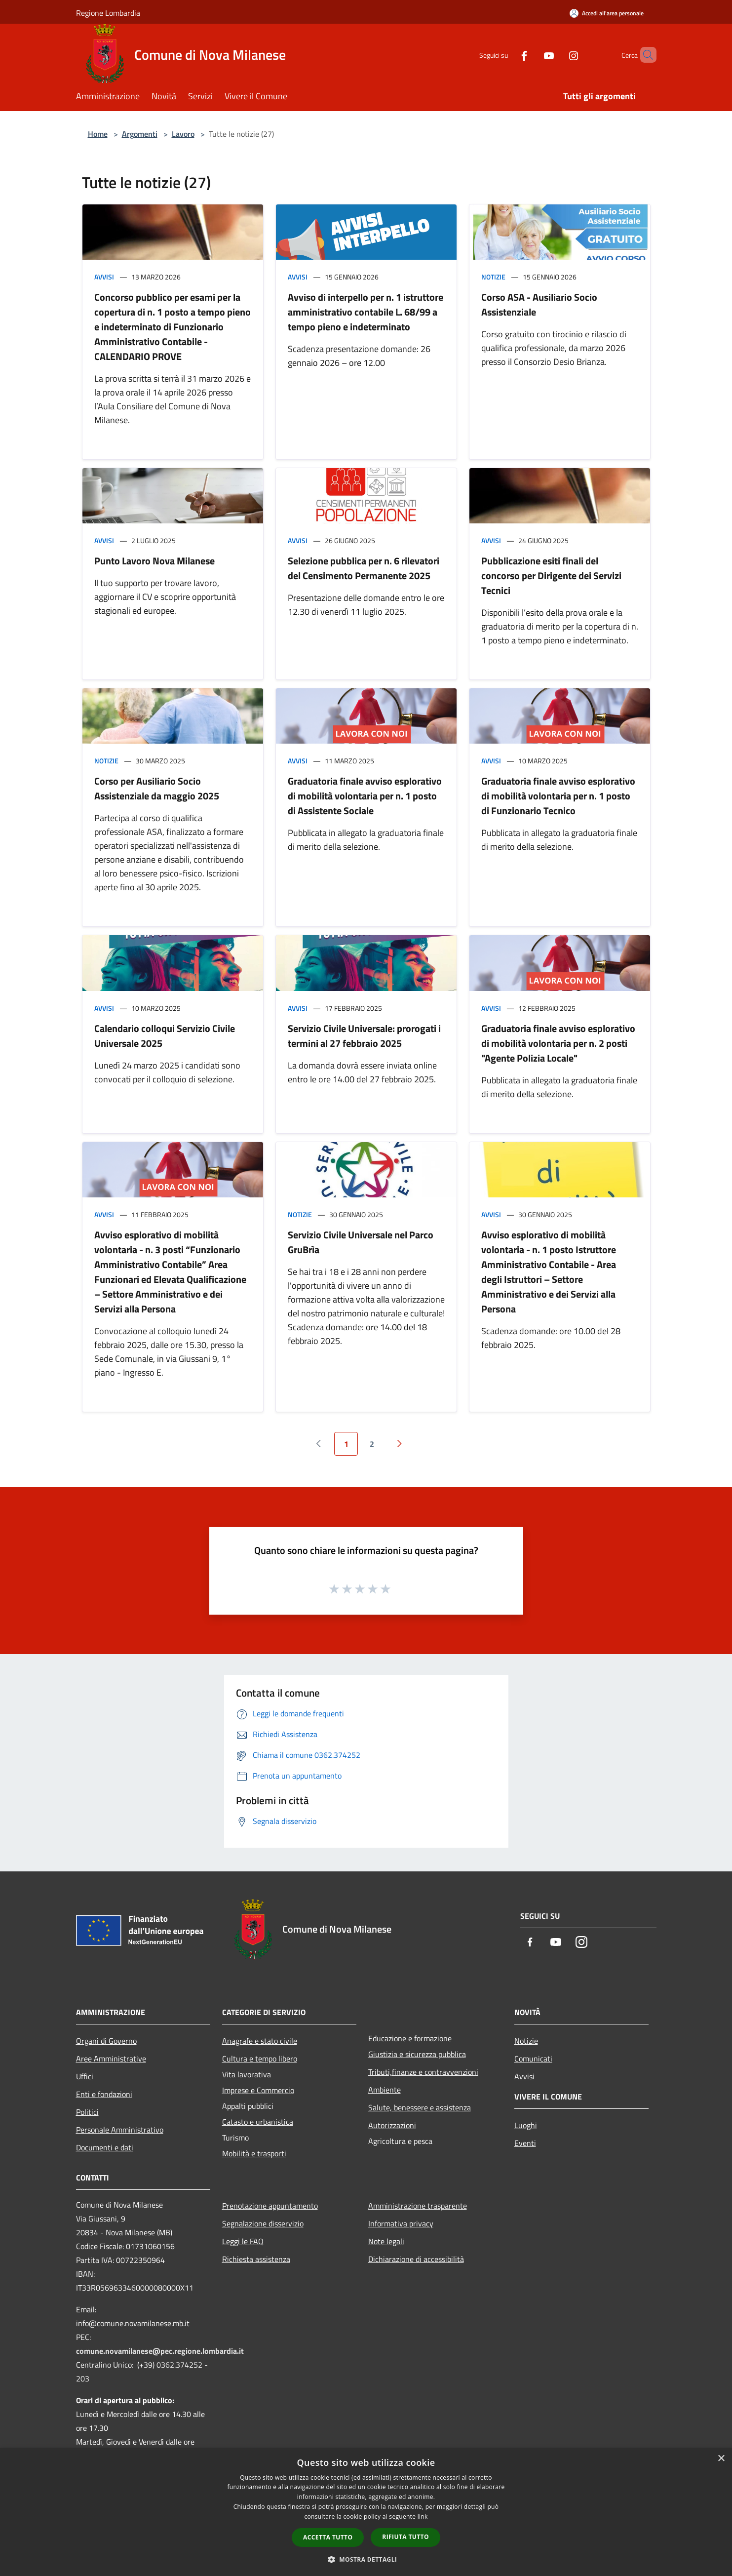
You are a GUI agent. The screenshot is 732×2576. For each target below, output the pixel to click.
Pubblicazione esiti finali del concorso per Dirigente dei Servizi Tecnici (551, 575)
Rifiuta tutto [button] (405, 2537)
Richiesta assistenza (256, 2259)
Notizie (493, 277)
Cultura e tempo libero (259, 2058)
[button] (366, 2559)
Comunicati (533, 2058)
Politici (87, 2112)
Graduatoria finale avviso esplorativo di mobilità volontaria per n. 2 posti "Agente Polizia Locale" (558, 1043)
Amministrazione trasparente (417, 2206)
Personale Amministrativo (119, 2130)
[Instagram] (557, 54)
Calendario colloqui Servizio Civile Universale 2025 (164, 1036)
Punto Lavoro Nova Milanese (154, 560)
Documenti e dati (104, 2147)
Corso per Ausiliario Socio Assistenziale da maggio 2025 (156, 788)
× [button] (721, 2458)
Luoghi (525, 2125)
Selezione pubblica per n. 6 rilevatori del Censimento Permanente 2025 (363, 568)
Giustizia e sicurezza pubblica (417, 2054)
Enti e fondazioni (104, 2094)
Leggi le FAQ (243, 2241)
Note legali (386, 2241)
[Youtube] (532, 54)
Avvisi (104, 277)
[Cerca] (644, 55)
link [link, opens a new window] (423, 2516)
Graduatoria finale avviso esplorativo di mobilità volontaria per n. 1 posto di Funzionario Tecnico (558, 795)
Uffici (84, 2076)
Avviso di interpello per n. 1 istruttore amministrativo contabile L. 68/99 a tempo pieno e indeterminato (365, 311)
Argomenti (139, 134)
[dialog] (366, 2512)
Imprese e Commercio (258, 2090)
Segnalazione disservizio (263, 2223)
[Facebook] (507, 54)
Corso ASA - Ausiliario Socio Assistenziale (539, 304)
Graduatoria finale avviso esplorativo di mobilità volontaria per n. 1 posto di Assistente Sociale (365, 795)
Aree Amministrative (111, 2058)
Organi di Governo (106, 2041)
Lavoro (183, 134)
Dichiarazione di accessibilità (416, 2259)
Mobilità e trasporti (254, 2153)
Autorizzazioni (392, 2125)
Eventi (525, 2143)
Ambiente (384, 2090)
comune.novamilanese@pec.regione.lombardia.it (160, 2351)
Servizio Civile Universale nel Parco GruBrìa (360, 1242)
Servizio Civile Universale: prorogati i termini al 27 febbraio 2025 (364, 1036)
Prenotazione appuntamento (270, 2206)
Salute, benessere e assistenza (419, 2107)
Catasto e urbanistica (257, 2122)
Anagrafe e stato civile (259, 2041)
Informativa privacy (400, 2223)
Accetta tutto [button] (327, 2537)
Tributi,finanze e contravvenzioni (423, 2072)
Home (98, 134)
